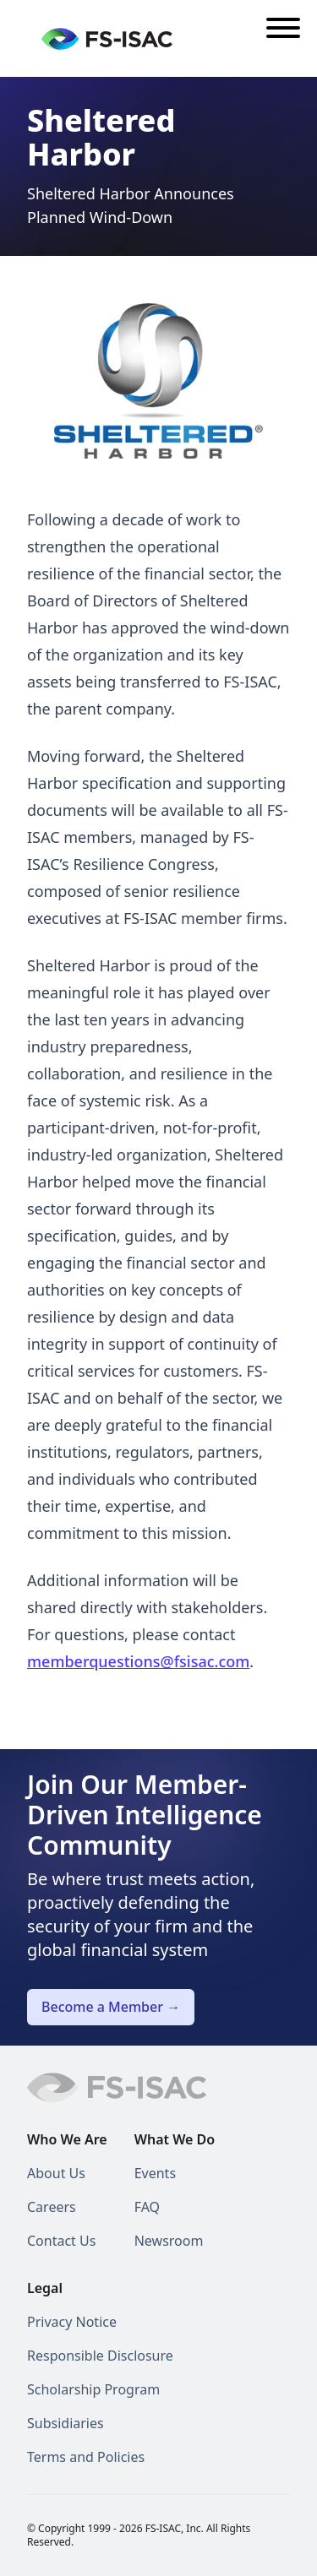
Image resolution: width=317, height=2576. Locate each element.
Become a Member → (110, 2006)
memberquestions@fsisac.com (138, 1661)
